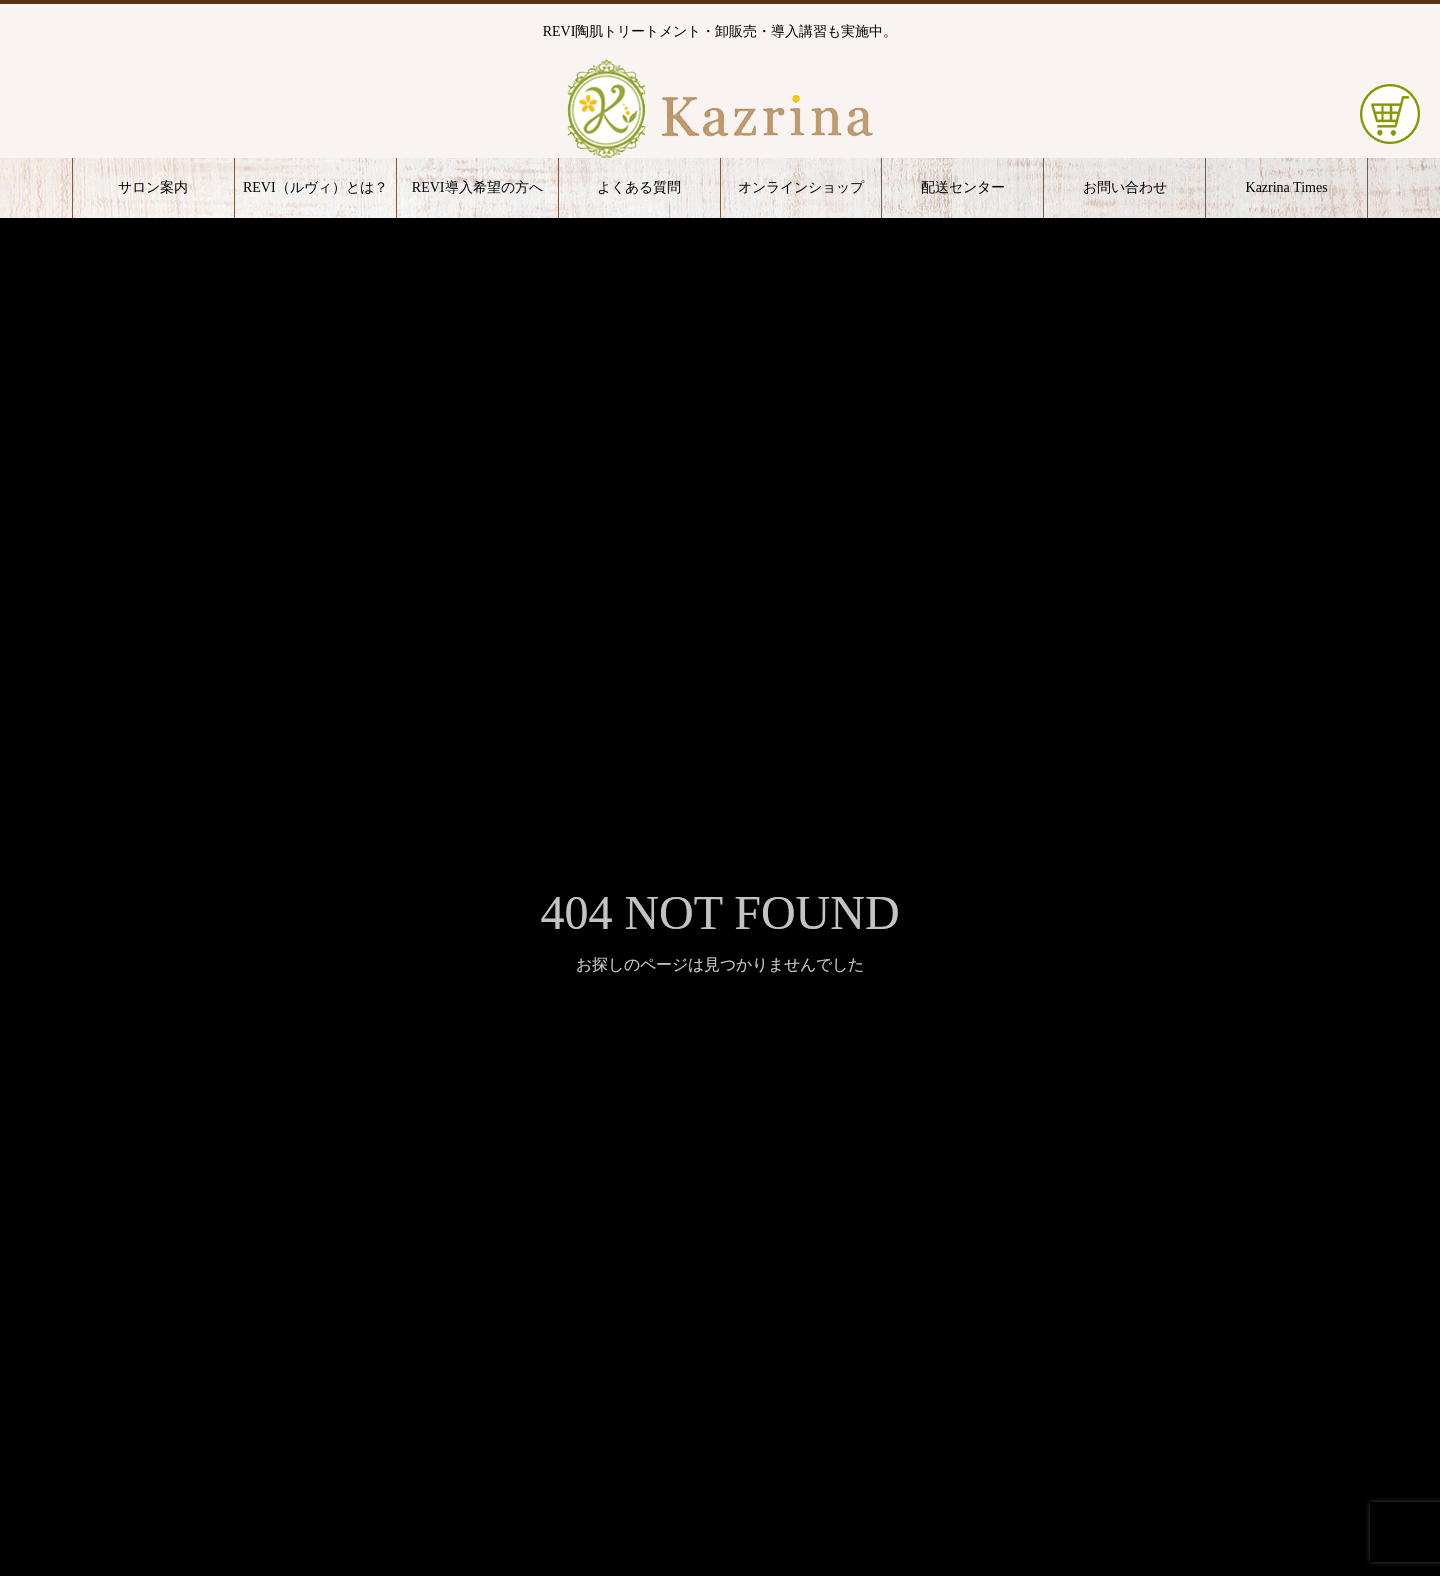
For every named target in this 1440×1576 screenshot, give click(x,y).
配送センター (963, 187)
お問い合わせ (1125, 187)
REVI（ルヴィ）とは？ (315, 187)
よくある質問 (639, 187)
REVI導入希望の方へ (477, 187)
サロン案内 (153, 187)
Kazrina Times (1287, 187)
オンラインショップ (801, 187)
